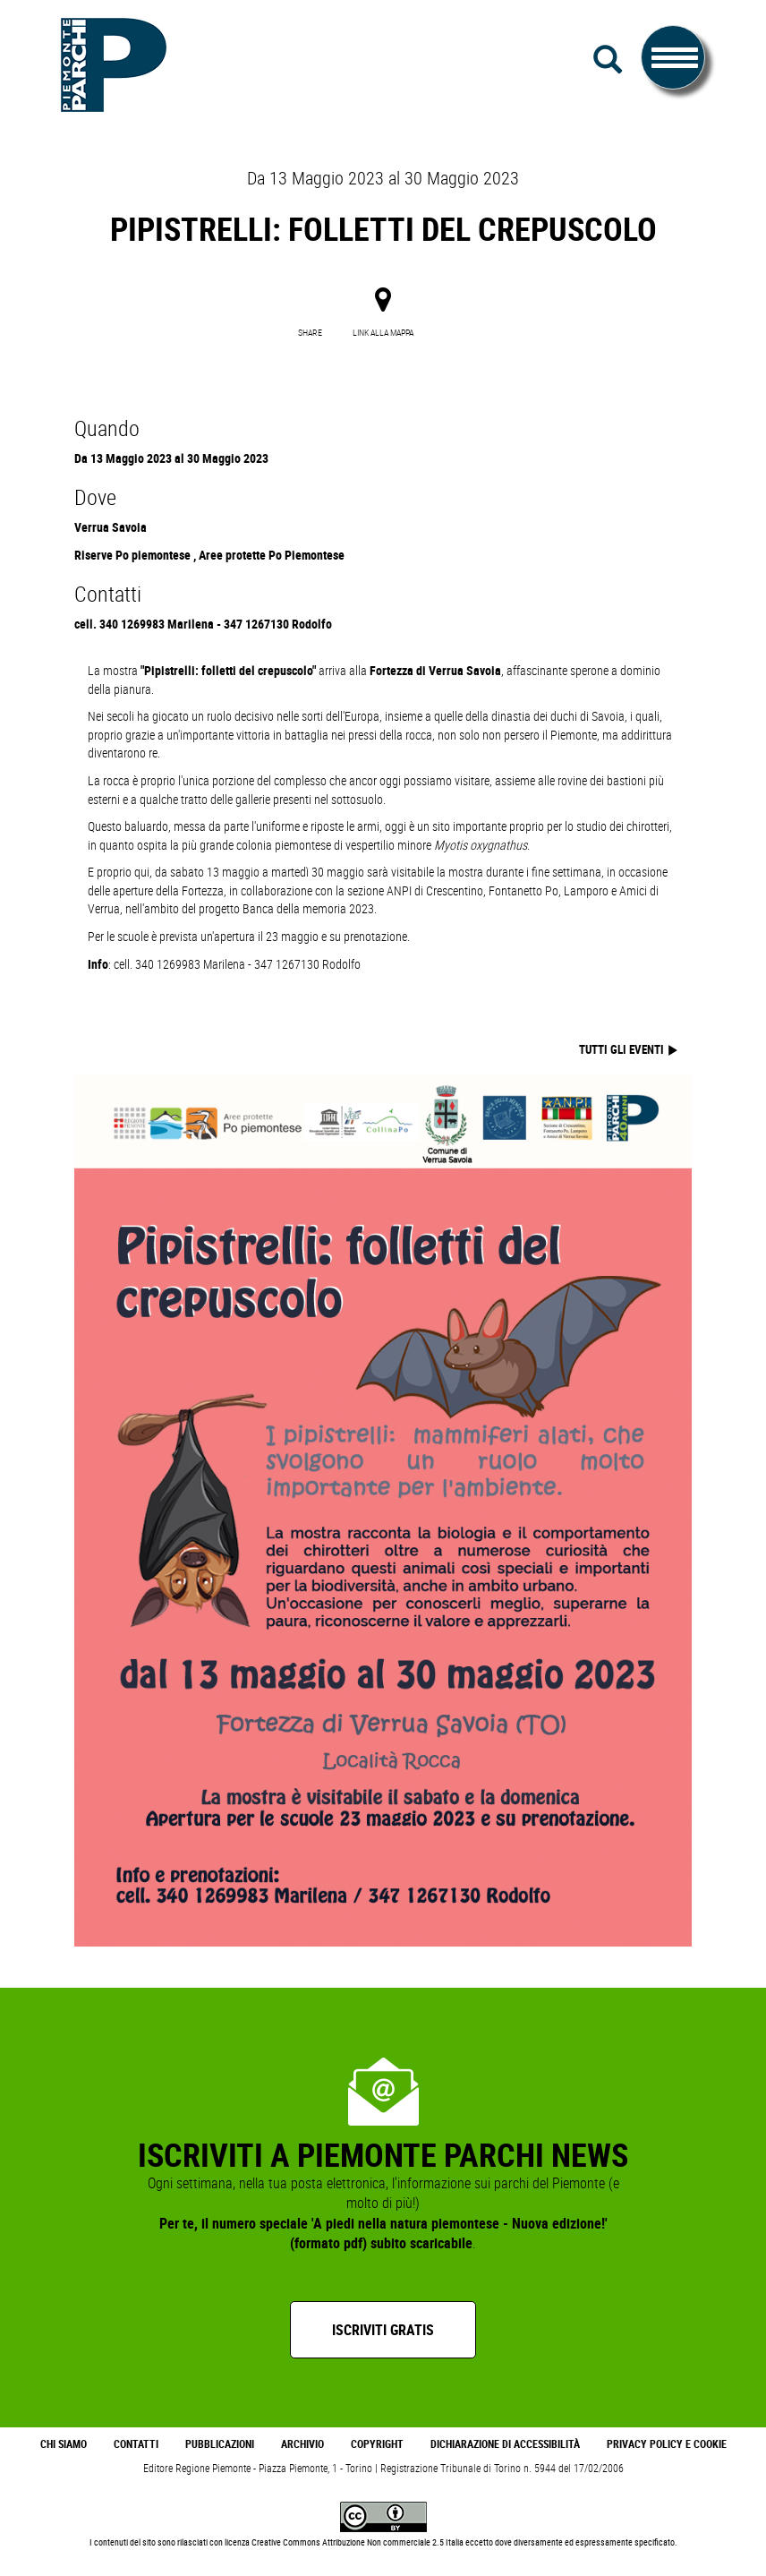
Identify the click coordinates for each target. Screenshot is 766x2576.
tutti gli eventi (623, 1049)
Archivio (302, 2444)
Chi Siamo (63, 2444)
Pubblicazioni (219, 2444)
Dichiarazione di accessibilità (505, 2444)
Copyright (377, 2444)
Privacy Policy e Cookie (667, 2444)
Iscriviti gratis (383, 2330)
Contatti (136, 2444)
